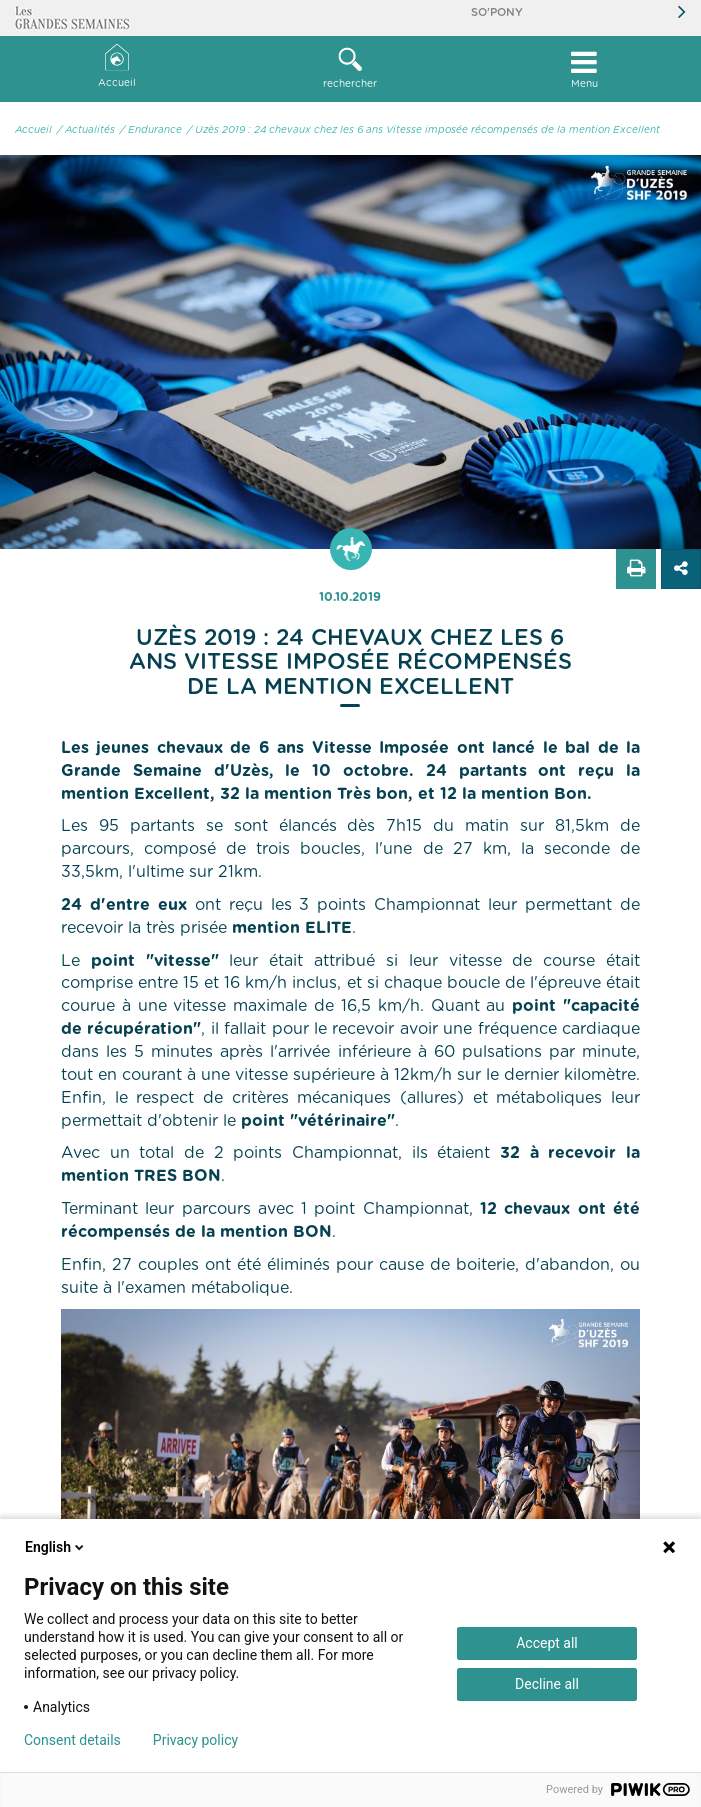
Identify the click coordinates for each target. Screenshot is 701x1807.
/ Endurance (151, 130)
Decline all (547, 1684)
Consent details (72, 1740)
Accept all (547, 1643)
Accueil (117, 66)
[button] (351, 69)
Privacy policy (195, 1740)
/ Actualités (86, 130)
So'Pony (497, 12)
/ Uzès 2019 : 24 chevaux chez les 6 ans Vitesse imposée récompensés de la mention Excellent (423, 130)
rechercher (351, 68)
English (56, 1547)
